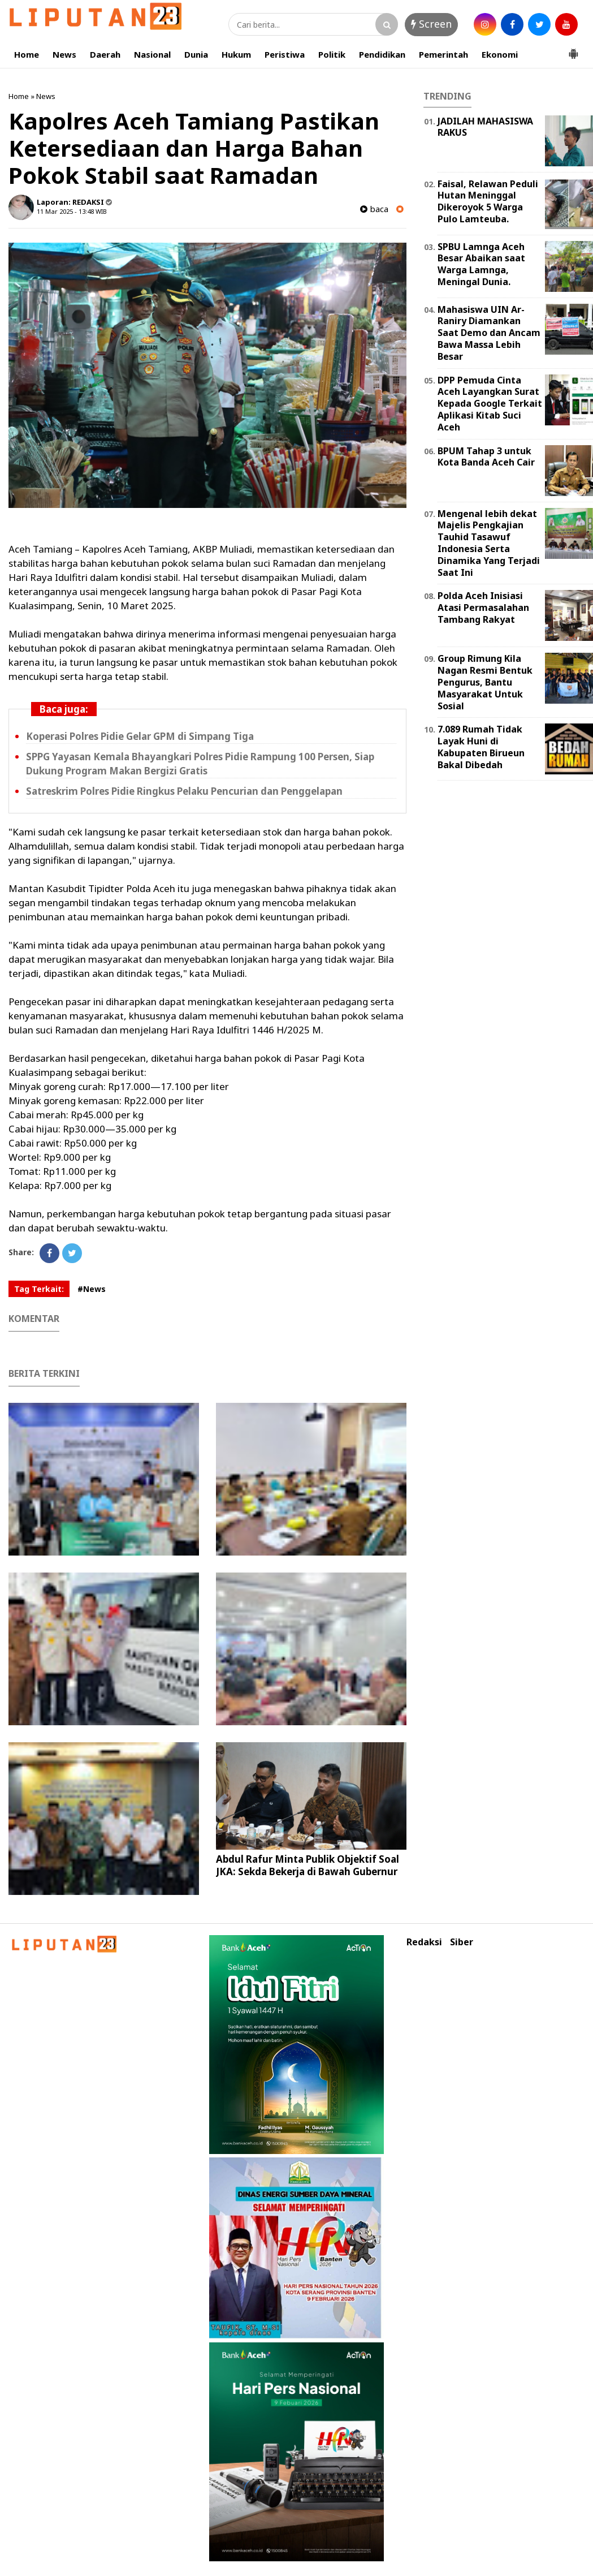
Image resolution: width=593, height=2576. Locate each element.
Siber (461, 1942)
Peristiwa (285, 54)
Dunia (196, 54)
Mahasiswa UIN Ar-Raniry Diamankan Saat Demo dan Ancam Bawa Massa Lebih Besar (489, 333)
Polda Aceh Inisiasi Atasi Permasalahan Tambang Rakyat (483, 607)
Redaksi (424, 1942)
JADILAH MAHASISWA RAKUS (485, 127)
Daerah (105, 54)
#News (91, 1288)
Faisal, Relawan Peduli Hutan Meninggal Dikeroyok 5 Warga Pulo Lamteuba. (488, 201)
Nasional (152, 54)
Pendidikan (382, 54)
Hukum (236, 54)
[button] (573, 49)
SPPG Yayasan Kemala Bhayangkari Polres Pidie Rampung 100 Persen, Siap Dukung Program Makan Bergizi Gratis (200, 763)
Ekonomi (500, 54)
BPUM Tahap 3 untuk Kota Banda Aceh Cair (486, 457)
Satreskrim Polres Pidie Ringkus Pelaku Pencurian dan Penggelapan (184, 791)
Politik (331, 54)
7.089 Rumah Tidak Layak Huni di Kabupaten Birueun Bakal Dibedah (481, 746)
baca (374, 209)
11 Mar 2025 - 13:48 (65, 211)
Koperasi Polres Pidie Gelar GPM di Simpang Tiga (140, 736)
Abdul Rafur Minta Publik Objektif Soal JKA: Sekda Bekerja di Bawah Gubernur (307, 1865)
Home (26, 54)
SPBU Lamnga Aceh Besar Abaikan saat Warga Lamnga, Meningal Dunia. (481, 264)
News (64, 54)
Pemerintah (443, 54)
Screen (431, 24)
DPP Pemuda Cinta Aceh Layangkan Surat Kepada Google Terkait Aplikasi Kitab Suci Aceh (490, 403)
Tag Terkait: (39, 1288)
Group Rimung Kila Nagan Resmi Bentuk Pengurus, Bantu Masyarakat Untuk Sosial (485, 682)
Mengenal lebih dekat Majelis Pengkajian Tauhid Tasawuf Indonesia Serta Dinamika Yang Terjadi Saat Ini (489, 543)
